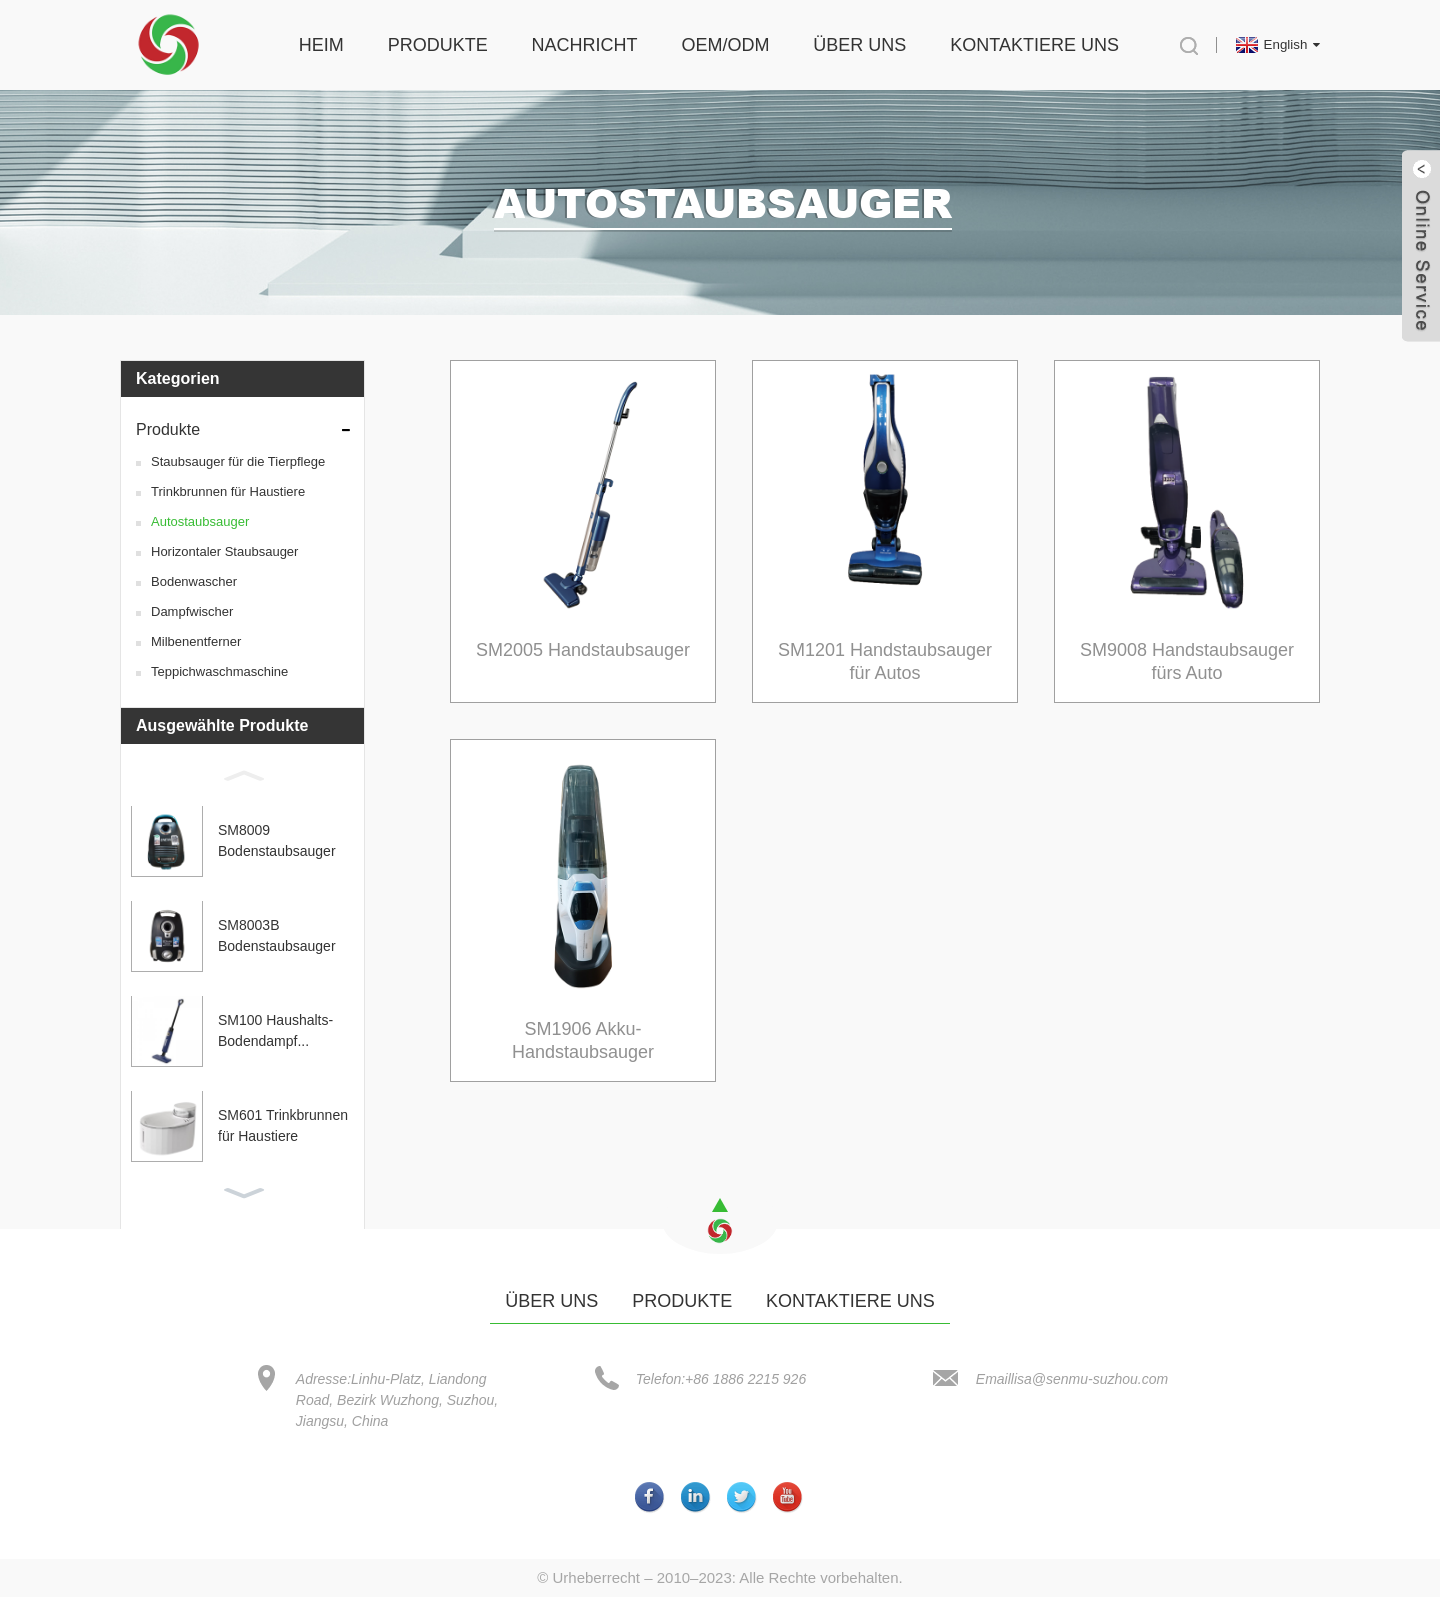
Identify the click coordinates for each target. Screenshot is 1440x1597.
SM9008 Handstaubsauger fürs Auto (1187, 661)
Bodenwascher (194, 581)
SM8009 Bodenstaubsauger (277, 841)
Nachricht (585, 45)
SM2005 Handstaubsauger (583, 650)
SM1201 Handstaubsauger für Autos (885, 661)
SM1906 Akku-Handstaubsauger (583, 1040)
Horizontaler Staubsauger (224, 551)
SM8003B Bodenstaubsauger (277, 936)
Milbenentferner (196, 641)
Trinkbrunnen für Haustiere (228, 491)
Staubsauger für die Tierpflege (238, 461)
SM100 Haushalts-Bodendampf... (275, 1031)
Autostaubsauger (200, 521)
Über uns (859, 45)
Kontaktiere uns (1034, 45)
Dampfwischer (192, 611)
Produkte (438, 45)
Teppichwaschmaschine (219, 671)
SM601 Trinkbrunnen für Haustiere (283, 1126)
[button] (242, 775)
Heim (321, 45)
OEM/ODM (725, 45)
